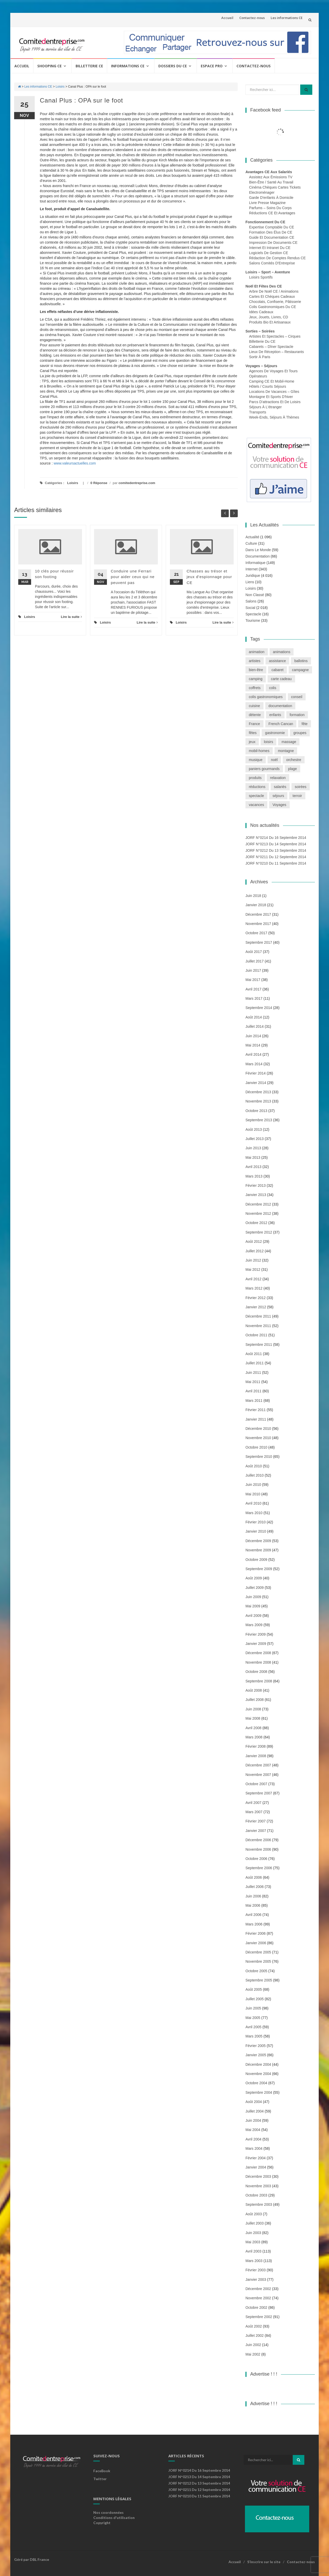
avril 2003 (253, 2251)
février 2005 (255, 2046)
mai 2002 (252, 2354)
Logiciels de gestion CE (268, 253)
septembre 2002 (258, 2317)
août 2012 (253, 1241)
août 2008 (253, 1690)
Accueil (227, 17)
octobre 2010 (256, 1447)
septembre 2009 (258, 1569)
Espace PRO (212, 65)
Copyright (102, 2523)
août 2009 (253, 1578)
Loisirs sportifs (261, 277)
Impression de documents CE (273, 242)
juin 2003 (253, 2233)
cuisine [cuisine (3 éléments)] (254, 706)
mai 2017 (252, 980)
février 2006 (255, 1933)
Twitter (100, 2479)
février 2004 (255, 2158)
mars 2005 (253, 2036)
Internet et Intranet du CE (269, 248)
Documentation (257, 556)
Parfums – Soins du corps (270, 208)
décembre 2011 (258, 1316)
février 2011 (255, 1410)
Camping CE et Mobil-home (271, 381)
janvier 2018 (255, 905)
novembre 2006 (258, 1849)
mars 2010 (253, 1513)
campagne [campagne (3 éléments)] (300, 670)
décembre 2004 (258, 2064)
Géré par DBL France (31, 2559)
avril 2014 (253, 1054)
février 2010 (255, 1522)
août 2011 (253, 1354)
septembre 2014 (258, 1008)
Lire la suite (71, 617)
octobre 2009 (256, 1560)
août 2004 (253, 2102)
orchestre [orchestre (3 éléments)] (293, 760)
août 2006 (253, 1877)
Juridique (252, 575)
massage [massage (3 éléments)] (288, 742)
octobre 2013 (256, 1111)
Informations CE (127, 65)
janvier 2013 (255, 1195)
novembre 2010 (258, 1438)
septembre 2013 (258, 1120)
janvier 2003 (255, 2279)
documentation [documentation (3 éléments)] (280, 706)
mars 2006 (253, 1924)
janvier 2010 (255, 1531)
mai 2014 (252, 1045)
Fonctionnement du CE (265, 222)
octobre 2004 (256, 2083)
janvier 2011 (255, 1419)
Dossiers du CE (172, 65)
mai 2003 (252, 2242)
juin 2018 (253, 896)
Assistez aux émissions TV (271, 177)
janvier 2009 (255, 1644)
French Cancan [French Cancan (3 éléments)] (281, 724)
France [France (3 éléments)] (254, 724)
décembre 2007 (258, 1765)
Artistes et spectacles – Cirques (274, 336)
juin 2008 (253, 1709)
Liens (249, 582)
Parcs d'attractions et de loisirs (274, 402)
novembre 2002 (258, 2298)
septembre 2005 (258, 1980)
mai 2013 (252, 1157)
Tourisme (252, 620)
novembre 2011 (258, 1326)
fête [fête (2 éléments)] (304, 724)
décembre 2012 (258, 1204)
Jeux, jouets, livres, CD (268, 317)
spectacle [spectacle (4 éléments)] (256, 796)
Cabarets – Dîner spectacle (271, 347)
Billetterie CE (89, 65)
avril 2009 (253, 1616)
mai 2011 (252, 1382)
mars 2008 (253, 1737)
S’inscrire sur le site (263, 2562)
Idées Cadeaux (261, 312)
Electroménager (262, 192)
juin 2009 (253, 1597)
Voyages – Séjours (261, 366)
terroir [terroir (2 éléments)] (297, 796)
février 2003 (255, 2270)
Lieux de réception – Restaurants (276, 352)
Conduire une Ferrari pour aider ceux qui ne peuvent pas (132, 577)
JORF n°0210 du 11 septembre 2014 (275, 863)
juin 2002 (253, 2345)
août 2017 (253, 952)
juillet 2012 (254, 1251)
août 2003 (253, 2214)
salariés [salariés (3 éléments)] (280, 787)
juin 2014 (253, 1036)
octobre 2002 (256, 2307)
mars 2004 (253, 2148)
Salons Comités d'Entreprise (272, 263)
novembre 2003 (258, 2186)
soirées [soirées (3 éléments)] (300, 787)
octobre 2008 (256, 1672)
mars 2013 (253, 1176)
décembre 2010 (258, 1428)
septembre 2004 (258, 2092)
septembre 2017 (258, 942)
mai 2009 (252, 1606)
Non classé (254, 595)
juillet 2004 (254, 2111)
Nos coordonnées (108, 2512)
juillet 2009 (254, 1588)
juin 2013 (253, 1148)
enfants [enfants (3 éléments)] (275, 715)
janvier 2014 (255, 1083)
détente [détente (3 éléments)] (255, 715)
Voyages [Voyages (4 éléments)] (279, 805)
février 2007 (255, 1821)
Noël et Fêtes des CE (263, 286)
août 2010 (253, 1466)
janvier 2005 (255, 2055)
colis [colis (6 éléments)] (272, 688)
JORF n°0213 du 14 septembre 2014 (275, 844)
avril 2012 (253, 1279)
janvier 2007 (255, 1831)
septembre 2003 (258, 2204)
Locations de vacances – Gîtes (274, 392)
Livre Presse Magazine (267, 203)
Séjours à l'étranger (265, 407)
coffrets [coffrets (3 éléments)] (255, 688)
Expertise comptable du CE (271, 227)
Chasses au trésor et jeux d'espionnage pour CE (209, 577)
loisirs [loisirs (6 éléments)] (268, 742)
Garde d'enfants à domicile (271, 198)
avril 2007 (253, 1803)
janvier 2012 (255, 1307)
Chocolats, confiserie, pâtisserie (275, 302)
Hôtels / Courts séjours (267, 386)
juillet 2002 (254, 2335)
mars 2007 (253, 1812)
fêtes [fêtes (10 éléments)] (253, 733)
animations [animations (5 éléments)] (281, 652)
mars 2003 (253, 2261)
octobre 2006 (256, 1859)
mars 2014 (253, 1064)
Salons (251, 601)
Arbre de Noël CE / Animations (273, 291)
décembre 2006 (258, 1840)
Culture (251, 543)
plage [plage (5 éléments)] (292, 769)
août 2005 (253, 1989)
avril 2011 (253, 1391)
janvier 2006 (255, 1943)
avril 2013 (253, 1167)
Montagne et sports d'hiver (271, 397)
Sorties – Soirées (260, 331)
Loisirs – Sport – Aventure (267, 272)
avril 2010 (253, 1503)
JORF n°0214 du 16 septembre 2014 (275, 838)
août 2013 (253, 1129)
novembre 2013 (258, 1101)
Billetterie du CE (262, 341)
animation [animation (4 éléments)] (256, 652)
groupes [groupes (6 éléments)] (299, 733)
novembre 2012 (258, 1213)
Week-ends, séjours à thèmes (274, 417)
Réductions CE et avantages (272, 213)
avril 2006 (253, 1915)
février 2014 (255, 1073)
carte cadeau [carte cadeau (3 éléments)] (281, 679)
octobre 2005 (256, 1971)
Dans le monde (258, 550)
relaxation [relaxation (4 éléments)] (278, 778)
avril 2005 (253, 2027)
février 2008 (255, 1746)
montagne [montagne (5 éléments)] (286, 751)
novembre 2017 (258, 924)
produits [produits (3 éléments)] (255, 778)
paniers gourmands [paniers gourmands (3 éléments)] (264, 769)
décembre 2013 (258, 1092)
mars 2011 (253, 1400)
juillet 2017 (254, 961)
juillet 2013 (254, 1139)
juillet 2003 (254, 2223)
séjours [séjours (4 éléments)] (278, 796)
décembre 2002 (258, 2289)
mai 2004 (252, 2130)
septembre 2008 (258, 1681)
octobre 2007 (256, 1784)
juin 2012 (253, 1260)
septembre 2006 (258, 1868)
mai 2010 (252, 1494)
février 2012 (255, 1298)
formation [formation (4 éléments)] (297, 715)
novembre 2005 (258, 1961)
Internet (251, 569)
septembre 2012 (258, 1232)
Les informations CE (287, 17)
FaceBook (101, 2471)
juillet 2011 (254, 1363)
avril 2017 (253, 989)
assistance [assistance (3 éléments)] (277, 661)
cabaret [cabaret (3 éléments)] (277, 670)
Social (250, 608)
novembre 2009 (258, 1550)
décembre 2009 (258, 1541)
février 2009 (255, 1634)
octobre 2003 (256, 2195)
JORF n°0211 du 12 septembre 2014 (275, 857)
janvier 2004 (255, 2167)
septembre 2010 (258, 1456)
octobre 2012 (256, 1223)
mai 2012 (252, 1269)
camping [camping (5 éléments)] (255, 679)
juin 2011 (253, 1372)
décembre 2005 (258, 1952)
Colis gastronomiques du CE (272, 307)
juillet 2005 (254, 1999)
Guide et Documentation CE (271, 237)
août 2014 (253, 1017)
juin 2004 (253, 2120)
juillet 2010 (254, 1475)
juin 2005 (253, 2008)
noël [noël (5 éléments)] (274, 760)
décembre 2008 (258, 1653)
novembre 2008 (258, 1662)
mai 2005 (252, 2018)
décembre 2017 (258, 914)
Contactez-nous (252, 17)
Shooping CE (49, 65)
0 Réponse (98, 483)
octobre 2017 (256, 933)
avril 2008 (253, 1728)
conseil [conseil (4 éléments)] (297, 697)
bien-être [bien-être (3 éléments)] (256, 670)
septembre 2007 (258, 1793)
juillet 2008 (254, 1700)
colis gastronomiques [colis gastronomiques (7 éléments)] (266, 697)
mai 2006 (252, 1905)
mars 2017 (253, 998)
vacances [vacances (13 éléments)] (256, 805)
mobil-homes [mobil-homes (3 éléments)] (259, 751)
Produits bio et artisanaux (270, 322)
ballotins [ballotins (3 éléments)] (300, 661)
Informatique (255, 563)
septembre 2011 (258, 1344)
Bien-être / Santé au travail (271, 182)
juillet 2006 (254, 1887)
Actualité (252, 537)
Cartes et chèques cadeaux (272, 296)
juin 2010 (253, 1484)
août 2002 (253, 2326)
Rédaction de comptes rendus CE (277, 258)
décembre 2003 (258, 2176)
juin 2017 (253, 970)
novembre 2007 (258, 1775)
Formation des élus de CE (270, 232)
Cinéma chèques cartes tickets (275, 187)
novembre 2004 (258, 2074)
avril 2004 (253, 2139)
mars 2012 (253, 1288)
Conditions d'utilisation (114, 2517)
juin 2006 (253, 1896)
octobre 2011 (256, 1335)
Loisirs (72, 483)
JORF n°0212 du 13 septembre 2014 (275, 850)
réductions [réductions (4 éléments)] (257, 787)
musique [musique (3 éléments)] (255, 760)
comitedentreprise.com (136, 483)
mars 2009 (253, 1625)
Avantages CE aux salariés (268, 172)
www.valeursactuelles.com (75, 463)
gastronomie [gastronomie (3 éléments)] (275, 733)
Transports (257, 412)
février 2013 (255, 1185)
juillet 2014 (254, 1026)
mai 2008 (252, 1718)
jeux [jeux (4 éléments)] (252, 742)
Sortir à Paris (259, 357)
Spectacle (253, 614)
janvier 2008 (255, 1756)
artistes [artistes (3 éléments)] (254, 661)
